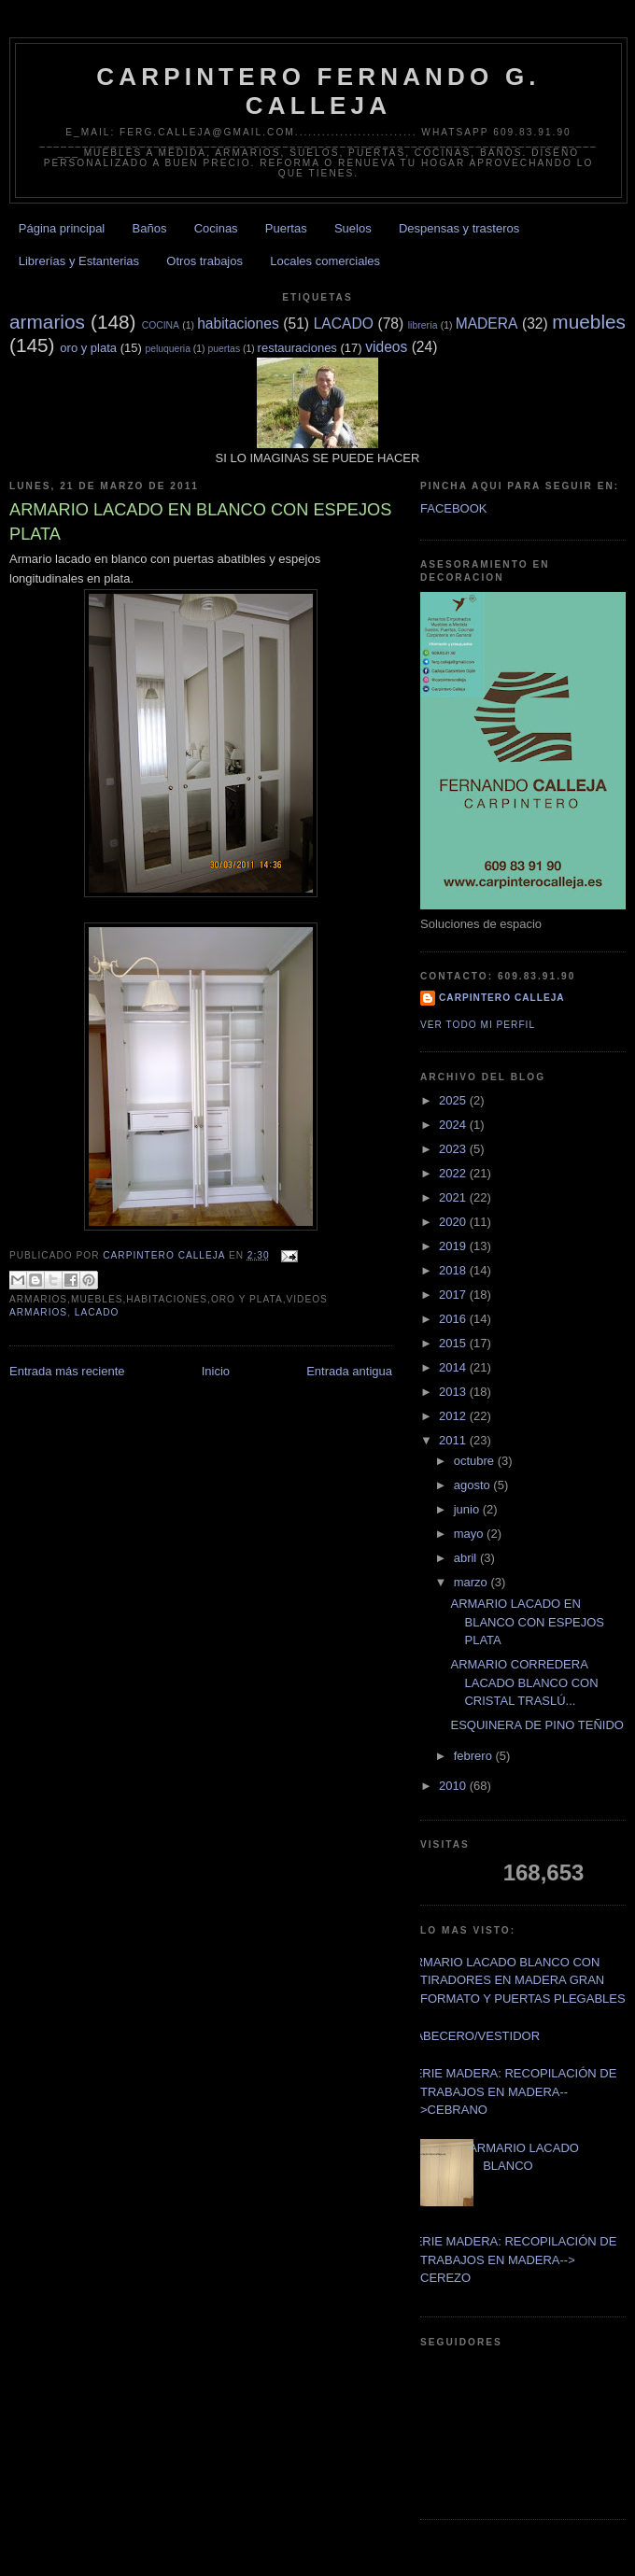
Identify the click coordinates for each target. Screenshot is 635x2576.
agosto (474, 1485)
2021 (454, 1197)
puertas (223, 349)
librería (423, 325)
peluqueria (167, 349)
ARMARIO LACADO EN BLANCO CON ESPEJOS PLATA (527, 1622)
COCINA (160, 325)
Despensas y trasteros (459, 228)
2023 (454, 1149)
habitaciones (238, 323)
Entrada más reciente (67, 1371)
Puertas (286, 228)
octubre (476, 1461)
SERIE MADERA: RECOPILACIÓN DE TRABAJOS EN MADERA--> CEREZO (511, 2259)
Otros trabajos (204, 261)
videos (386, 347)
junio (468, 1509)
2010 (454, 1786)
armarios (47, 321)
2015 (454, 1343)
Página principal (62, 228)
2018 (454, 1270)
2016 (454, 1319)
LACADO (344, 323)
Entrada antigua (349, 1371)
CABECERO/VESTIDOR (473, 2036)
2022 (454, 1173)
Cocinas (216, 228)
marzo (472, 1582)
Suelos (353, 228)
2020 (454, 1222)
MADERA (487, 323)
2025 (454, 1100)
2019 (454, 1246)
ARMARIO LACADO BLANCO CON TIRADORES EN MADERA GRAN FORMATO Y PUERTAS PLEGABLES (516, 1980)
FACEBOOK (453, 508)
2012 (454, 1416)
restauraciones (297, 348)
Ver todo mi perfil (477, 1025)
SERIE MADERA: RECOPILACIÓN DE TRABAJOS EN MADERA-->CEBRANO (511, 2091)
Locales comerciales (325, 261)
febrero (475, 1756)
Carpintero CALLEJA (502, 997)
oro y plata (88, 348)
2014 (454, 1367)
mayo (470, 1534)
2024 (454, 1125)
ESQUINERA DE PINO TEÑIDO (536, 1725)
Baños (150, 228)
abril (467, 1558)
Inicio (216, 1371)
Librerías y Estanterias (79, 261)
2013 (454, 1392)
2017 (454, 1295)
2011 (454, 1440)
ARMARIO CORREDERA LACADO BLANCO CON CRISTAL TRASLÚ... (524, 1682)
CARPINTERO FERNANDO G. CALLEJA (318, 91)
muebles (589, 321)
